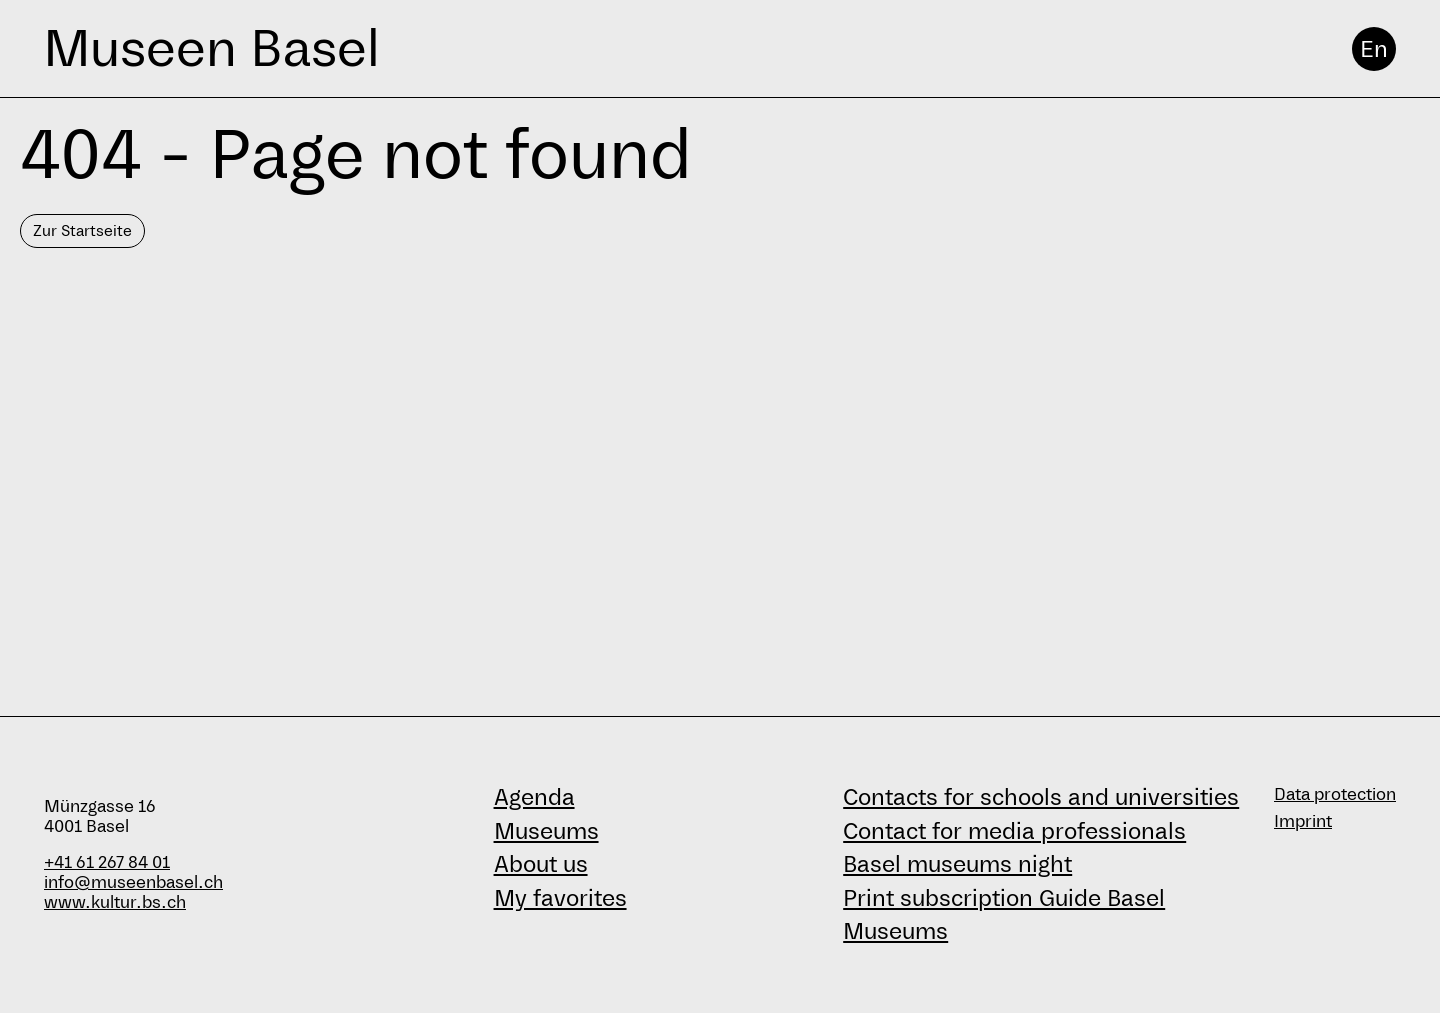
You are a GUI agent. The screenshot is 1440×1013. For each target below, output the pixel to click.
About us (541, 864)
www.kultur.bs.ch (115, 902)
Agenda (534, 797)
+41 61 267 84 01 (107, 862)
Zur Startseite (82, 230)
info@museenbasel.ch (133, 882)
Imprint (1303, 821)
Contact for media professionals (1014, 831)
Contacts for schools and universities (1041, 797)
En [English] (1374, 49)
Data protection (1335, 794)
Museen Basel (211, 48)
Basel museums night (957, 864)
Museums (546, 831)
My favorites (560, 898)
